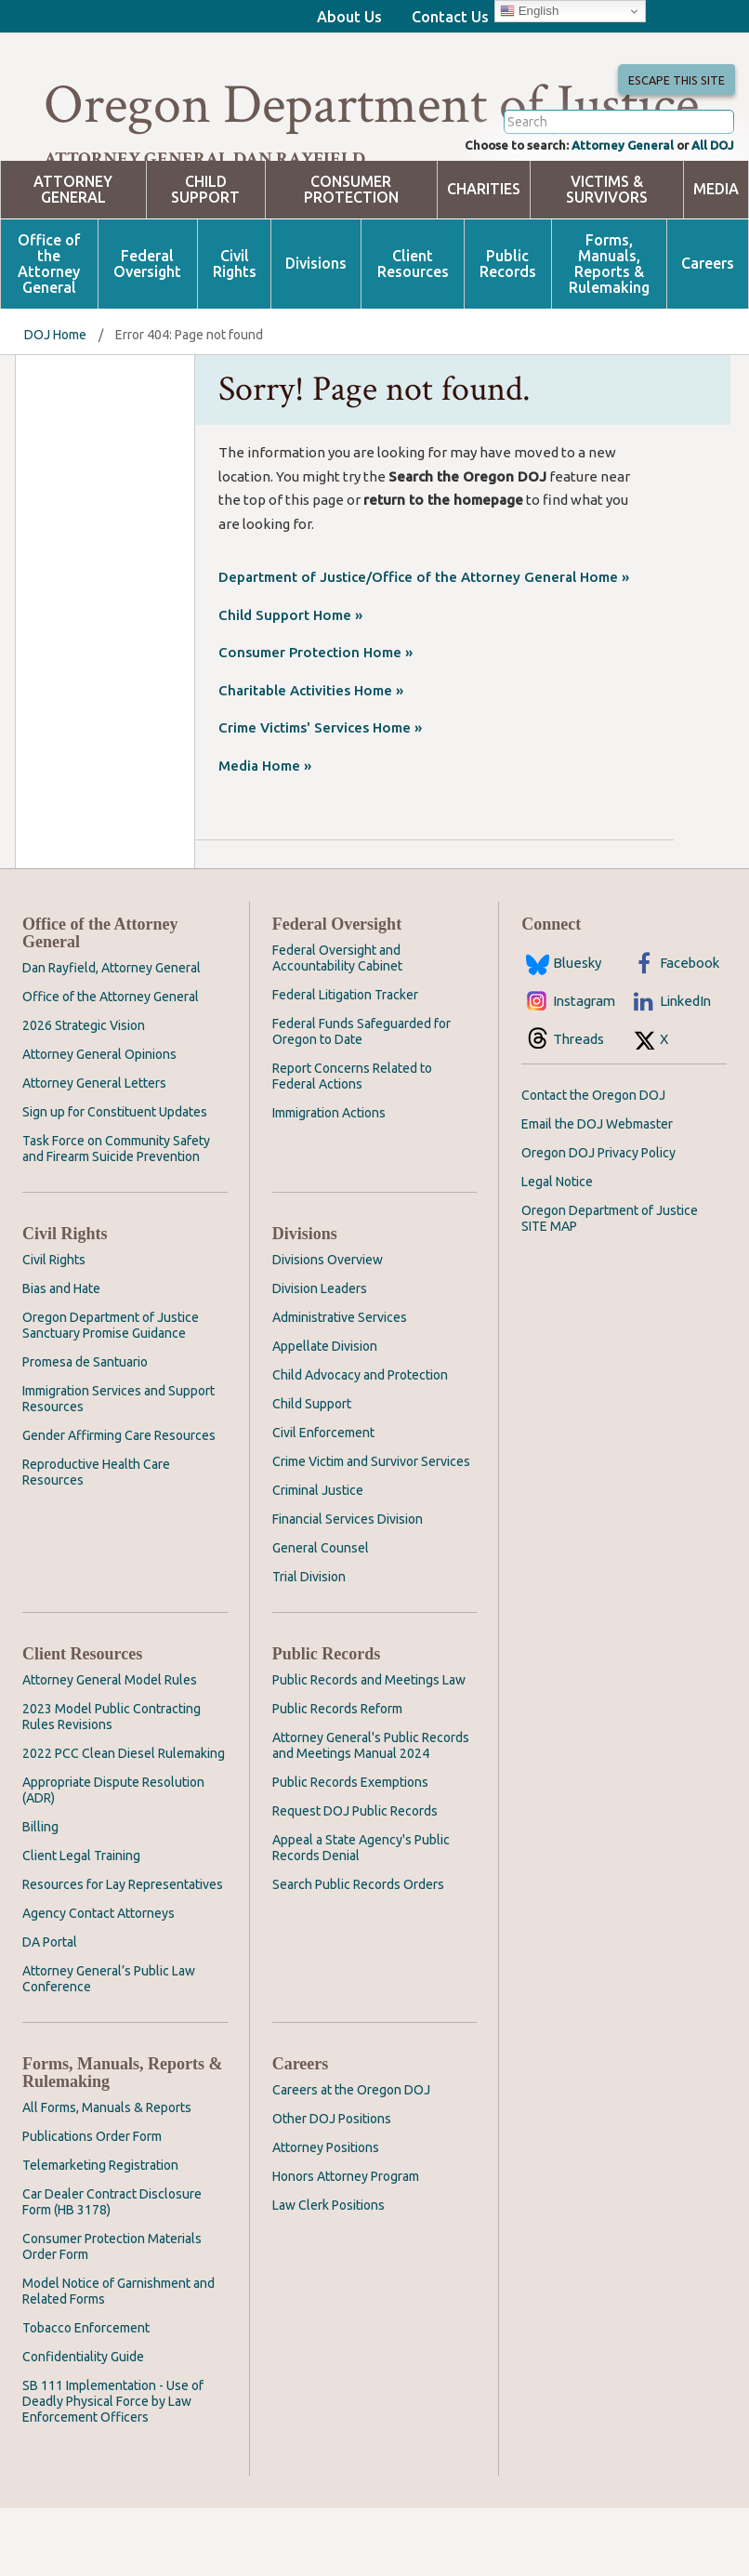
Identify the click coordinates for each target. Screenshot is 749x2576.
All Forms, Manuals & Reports (106, 2175)
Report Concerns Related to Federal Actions (352, 1144)
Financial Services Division (347, 1586)
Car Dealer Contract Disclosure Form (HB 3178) (112, 2269)
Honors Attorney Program (345, 2244)
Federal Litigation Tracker (345, 1062)
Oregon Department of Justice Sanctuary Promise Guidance (110, 1393)
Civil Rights (234, 331)
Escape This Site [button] (673, 97)
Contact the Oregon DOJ (593, 1163)
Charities (483, 257)
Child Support (205, 256)
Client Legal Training (81, 1923)
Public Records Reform (337, 1776)
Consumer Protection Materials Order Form (112, 2314)
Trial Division (309, 1644)
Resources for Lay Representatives (122, 1952)
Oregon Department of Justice (371, 105)
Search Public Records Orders (358, 1952)
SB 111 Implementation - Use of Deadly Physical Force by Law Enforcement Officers (113, 2469)
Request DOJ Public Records (355, 1878)
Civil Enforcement (323, 1500)
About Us (349, 16)
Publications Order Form (92, 2204)
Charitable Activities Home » (310, 757)
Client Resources (413, 331)
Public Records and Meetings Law (369, 1747)
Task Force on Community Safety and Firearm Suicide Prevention (116, 1216)
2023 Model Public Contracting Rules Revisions (111, 1784)
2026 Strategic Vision (83, 1093)
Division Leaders (319, 1356)
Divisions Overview (327, 1327)
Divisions (316, 331)
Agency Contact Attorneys (98, 1981)
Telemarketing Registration (100, 2233)
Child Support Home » (290, 682)
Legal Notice (557, 1249)
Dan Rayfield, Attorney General (111, 1035)
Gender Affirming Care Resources (119, 1503)
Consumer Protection (351, 256)
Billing (40, 1894)
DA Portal (49, 2009)
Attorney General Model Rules (109, 1747)
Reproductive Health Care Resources (96, 1540)
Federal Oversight (147, 331)
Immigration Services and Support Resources (118, 1466)
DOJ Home (55, 401)
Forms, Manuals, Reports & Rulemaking (609, 331)
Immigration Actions (329, 1180)
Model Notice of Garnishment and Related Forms (118, 2359)
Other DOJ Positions (331, 2186)
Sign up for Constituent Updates (114, 1179)
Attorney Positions (325, 2215)
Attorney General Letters (94, 1150)
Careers (707, 331)
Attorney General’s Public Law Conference (108, 2046)
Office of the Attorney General (49, 331)
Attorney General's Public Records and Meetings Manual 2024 (370, 1813)
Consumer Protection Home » (315, 720)
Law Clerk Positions (328, 2273)
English (529, 11)
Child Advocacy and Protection (360, 1442)
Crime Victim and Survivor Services (371, 1529)
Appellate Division (324, 1414)
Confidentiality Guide (83, 2424)
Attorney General (608, 210)
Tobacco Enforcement (86, 2395)
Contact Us (450, 16)
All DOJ (710, 210)
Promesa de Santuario (85, 1429)
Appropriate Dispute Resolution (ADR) (113, 1858)
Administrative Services (339, 1385)
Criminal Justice (317, 1558)
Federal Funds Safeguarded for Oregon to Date (361, 1099)
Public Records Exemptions (350, 1850)
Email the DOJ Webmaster (597, 1191)
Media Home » (264, 832)
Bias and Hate (61, 1356)
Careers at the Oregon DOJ (351, 2157)
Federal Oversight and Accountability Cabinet (337, 1026)
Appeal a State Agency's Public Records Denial (361, 1915)
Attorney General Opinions (99, 1122)
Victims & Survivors (607, 256)
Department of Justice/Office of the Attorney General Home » (423, 645)
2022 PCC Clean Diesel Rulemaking (123, 1821)
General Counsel (320, 1615)
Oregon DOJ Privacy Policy (598, 1220)
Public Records (508, 331)
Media (716, 257)
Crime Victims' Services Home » (320, 795)
